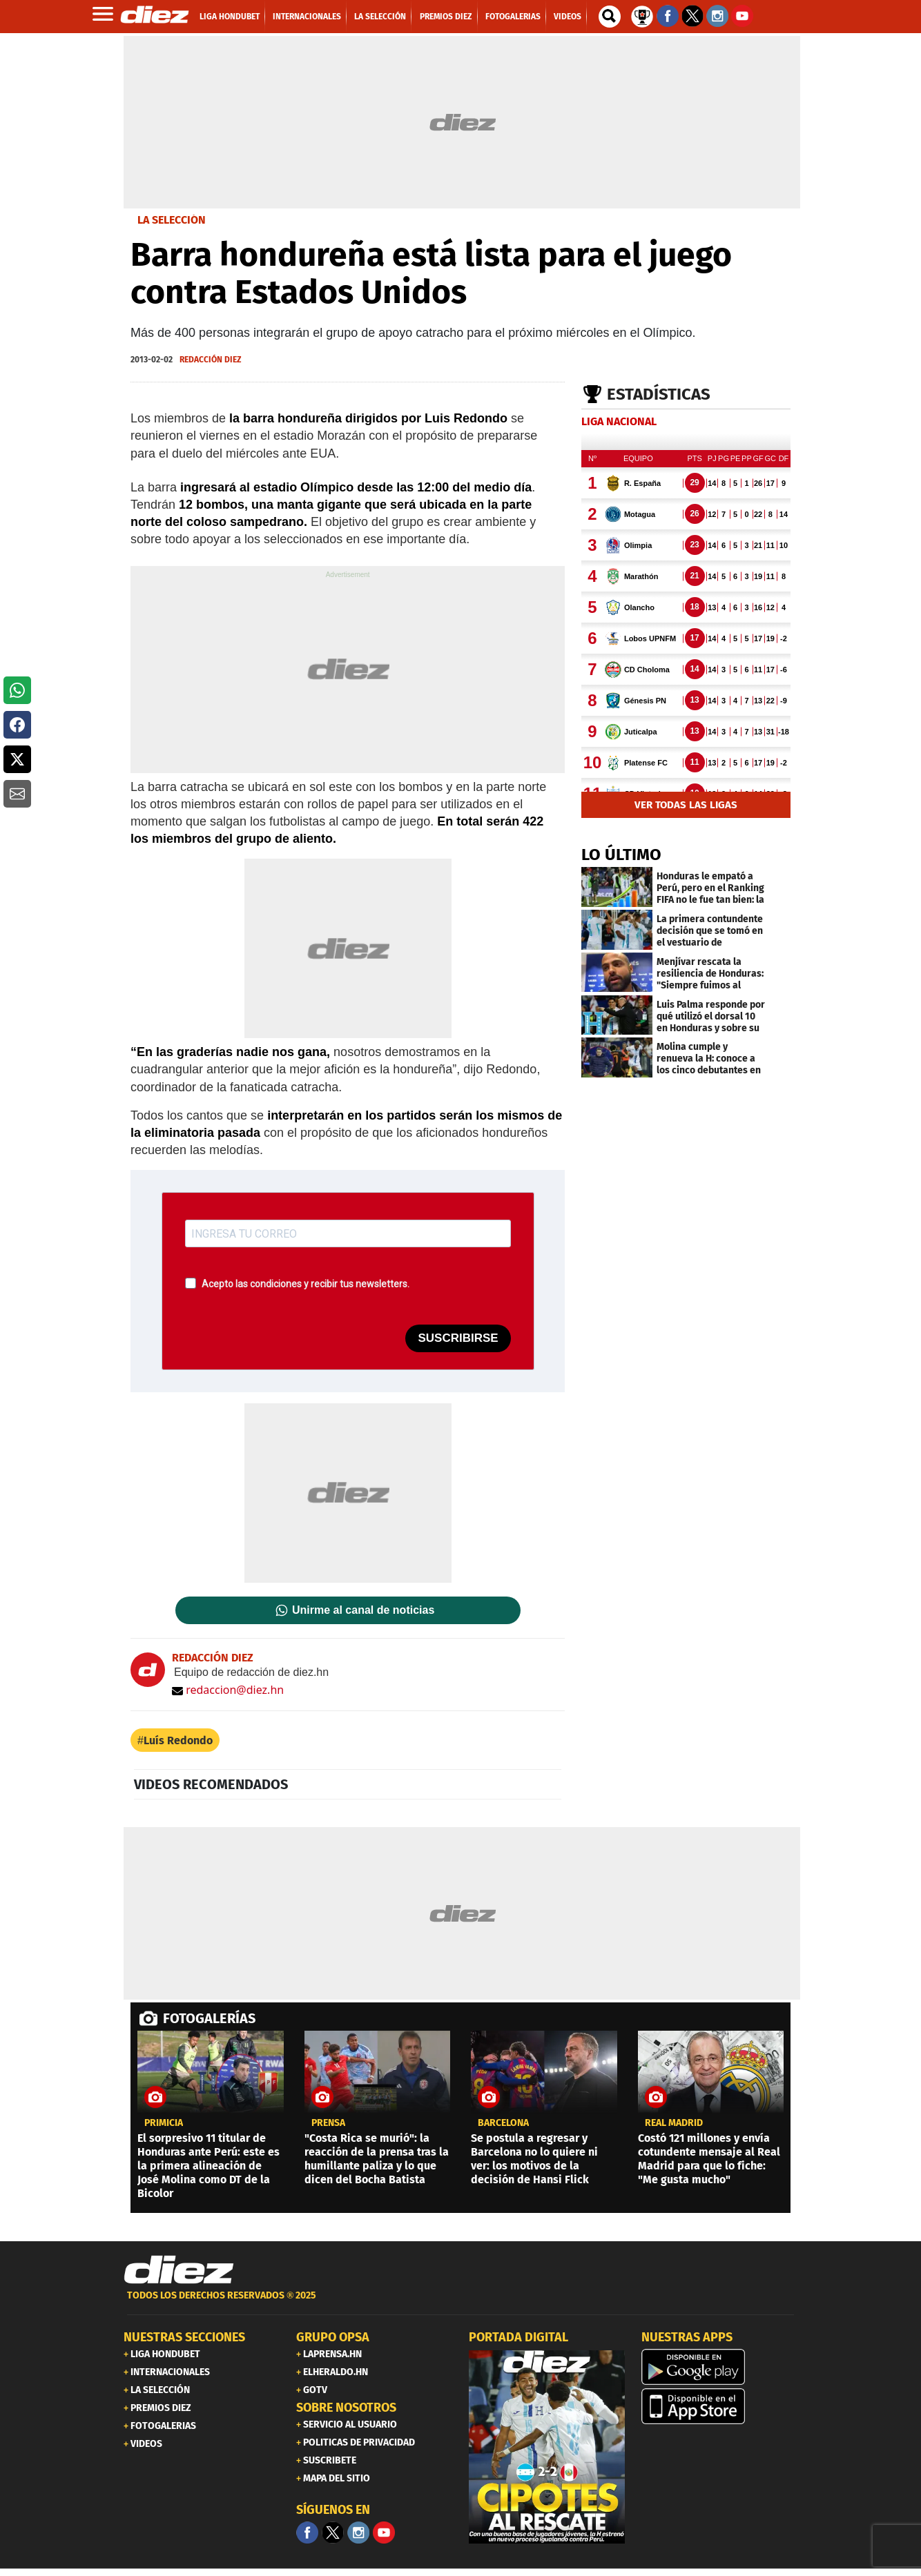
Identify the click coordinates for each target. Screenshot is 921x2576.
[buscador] (610, 17)
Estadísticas (658, 394)
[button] (17, 690)
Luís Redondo (178, 1740)
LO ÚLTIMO (621, 854)
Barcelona (503, 2123)
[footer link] (460, 2303)
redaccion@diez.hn (228, 1689)
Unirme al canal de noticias (363, 1610)
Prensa (328, 2123)
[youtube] (384, 2532)
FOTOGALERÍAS (209, 2018)
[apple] (719, 2406)
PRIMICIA (163, 2123)
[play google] (719, 2367)
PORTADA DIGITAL (518, 2337)
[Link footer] (179, 2270)
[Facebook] (307, 2532)
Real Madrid (674, 2123)
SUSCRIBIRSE (458, 1338)
